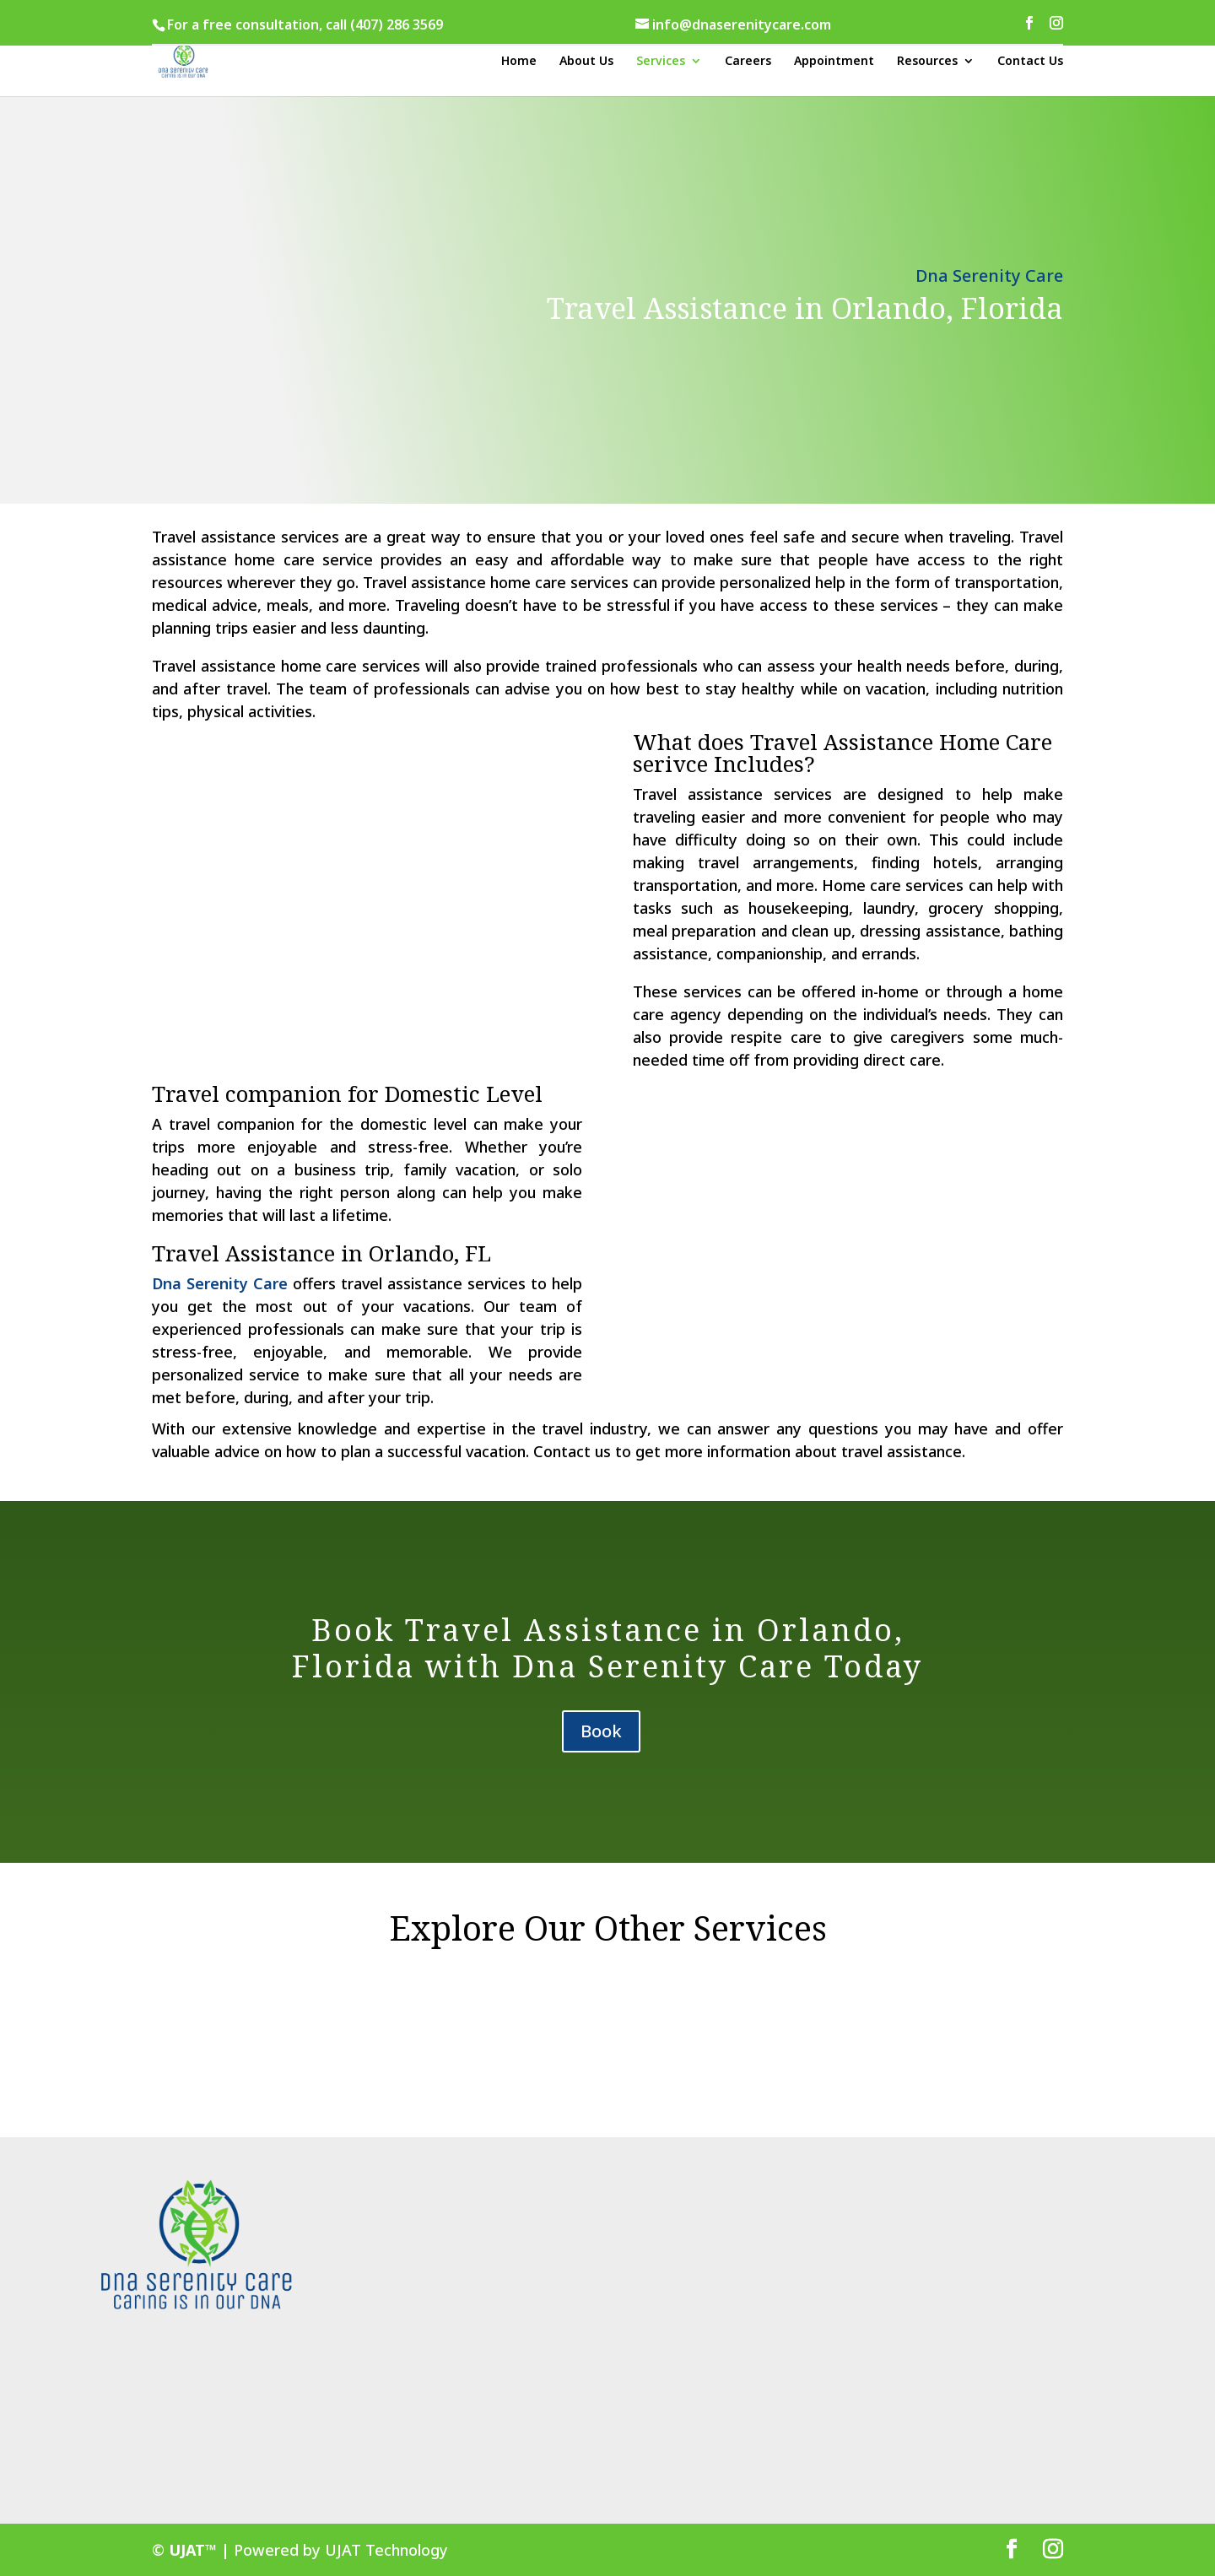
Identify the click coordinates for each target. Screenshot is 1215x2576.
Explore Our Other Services (608, 1927)
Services (660, 61)
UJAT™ (195, 2550)
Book (601, 1731)
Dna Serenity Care (220, 1283)
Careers (748, 61)
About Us (586, 61)
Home (519, 61)
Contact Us (1030, 61)
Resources (927, 61)
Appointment (834, 61)
